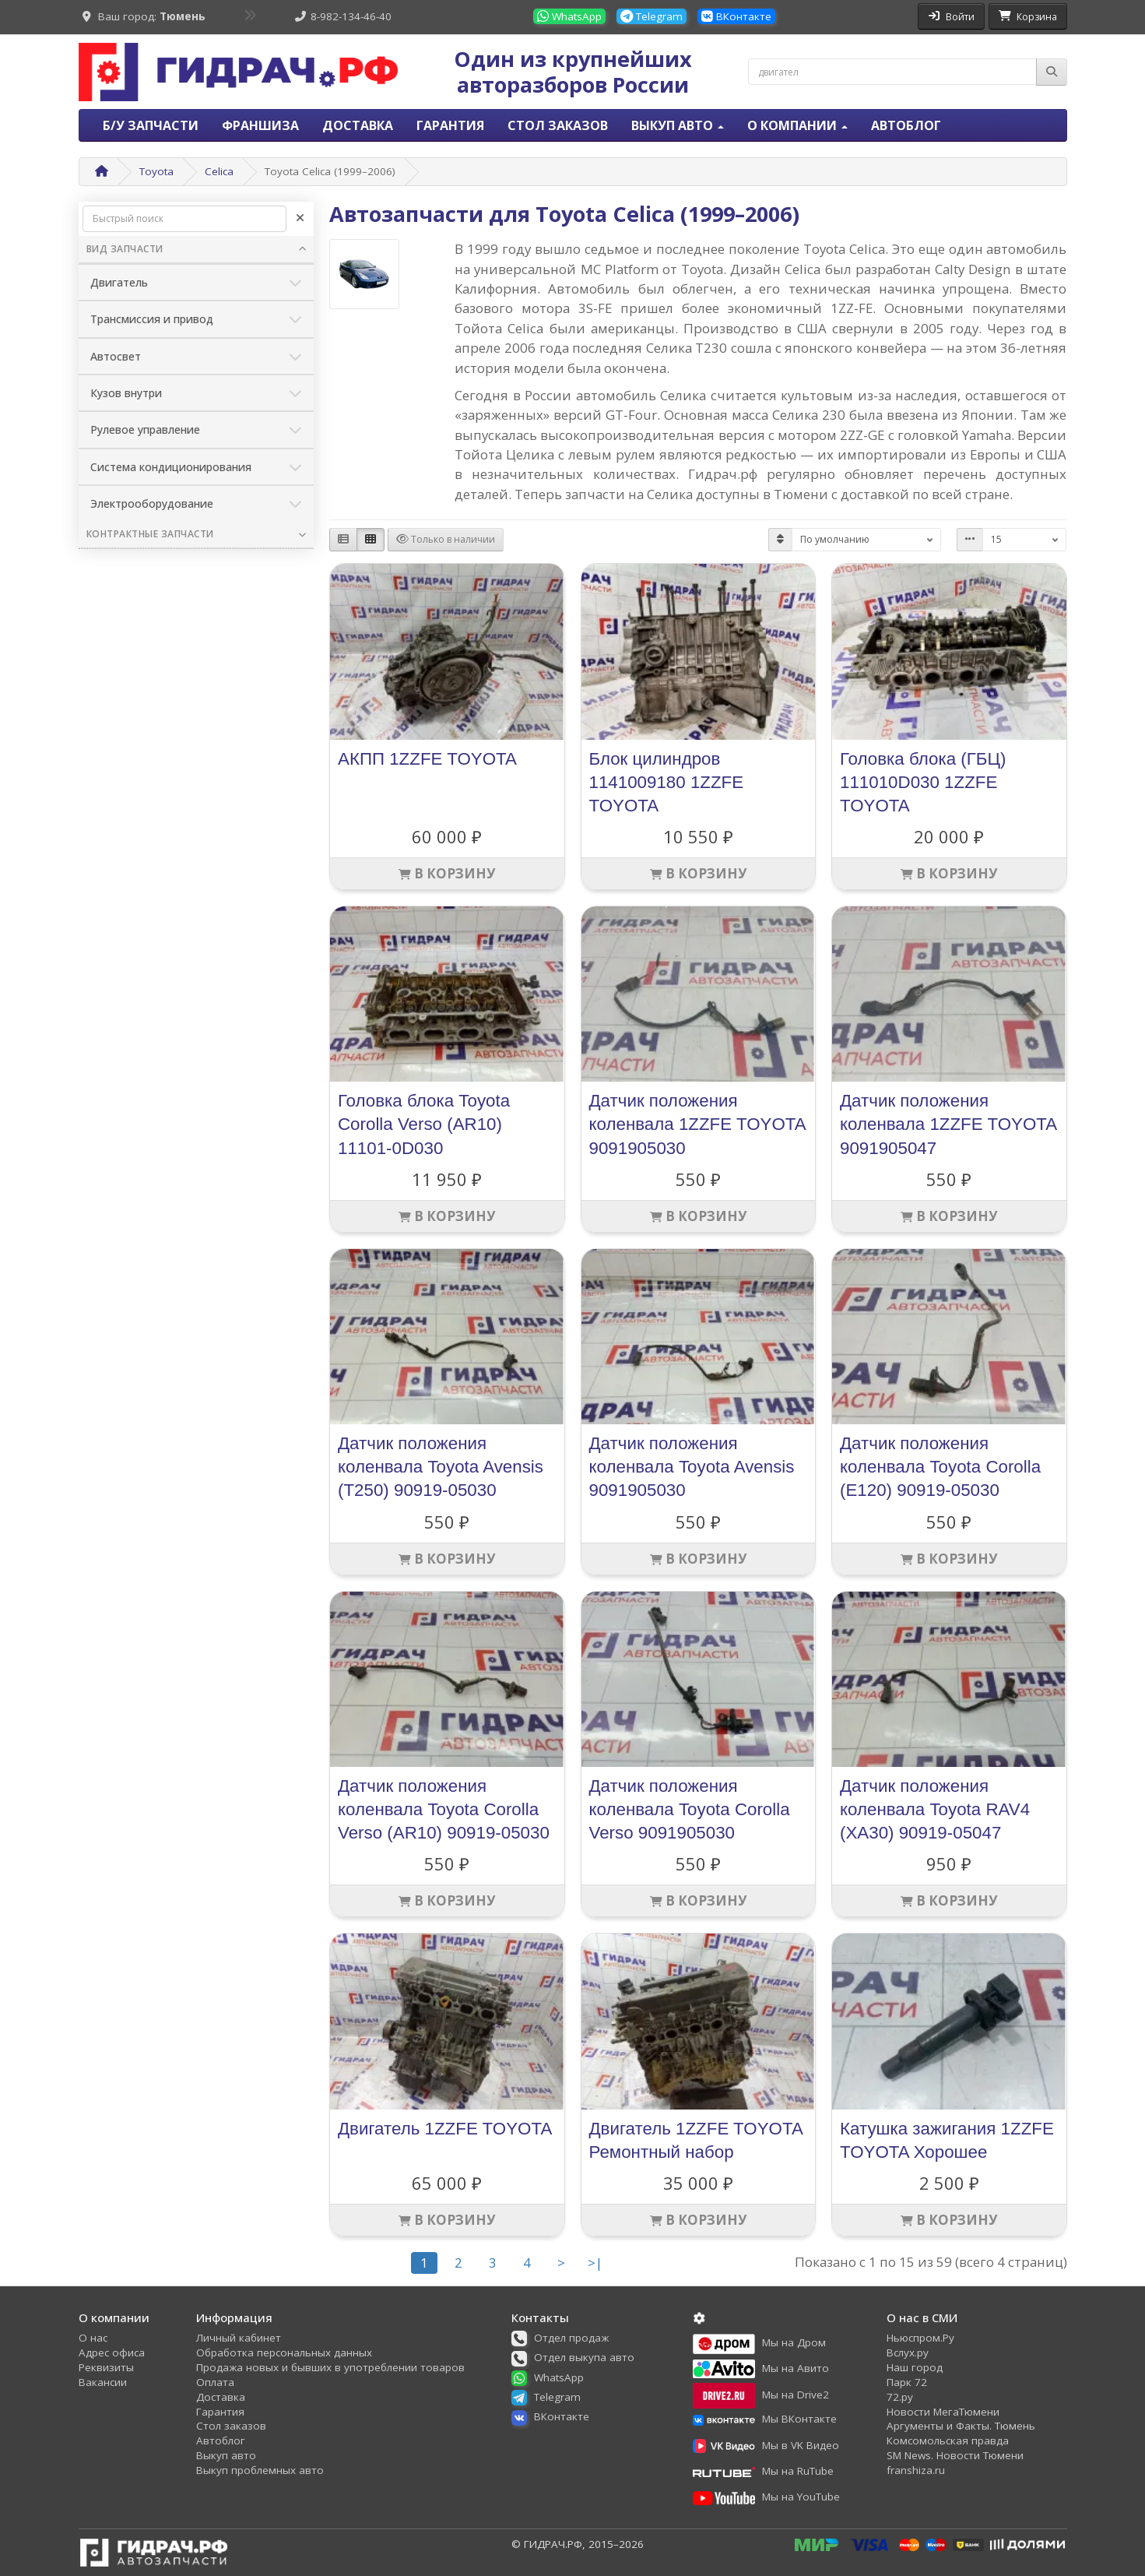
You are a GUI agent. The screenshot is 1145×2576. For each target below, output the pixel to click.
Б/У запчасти (150, 125)
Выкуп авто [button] (677, 125)
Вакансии (103, 2382)
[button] (565, 2338)
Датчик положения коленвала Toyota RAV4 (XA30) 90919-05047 (935, 1809)
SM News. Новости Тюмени (955, 2455)
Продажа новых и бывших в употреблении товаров (330, 2367)
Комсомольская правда (948, 2440)
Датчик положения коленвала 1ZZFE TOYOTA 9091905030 (697, 1124)
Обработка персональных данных (284, 2352)
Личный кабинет (238, 2338)
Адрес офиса (112, 2352)
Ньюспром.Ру (920, 2338)
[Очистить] (300, 218)
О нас (93, 2338)
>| (595, 2263)
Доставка (357, 125)
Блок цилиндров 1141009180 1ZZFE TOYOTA (666, 782)
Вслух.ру (908, 2352)
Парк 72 (907, 2382)
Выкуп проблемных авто (260, 2470)
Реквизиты (106, 2367)
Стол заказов (558, 125)
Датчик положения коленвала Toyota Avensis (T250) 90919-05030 (440, 1467)
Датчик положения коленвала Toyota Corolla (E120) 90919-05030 (940, 1467)
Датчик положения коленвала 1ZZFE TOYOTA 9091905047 (948, 1124)
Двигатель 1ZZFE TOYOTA (445, 2128)
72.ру (900, 2397)
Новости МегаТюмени (943, 2412)
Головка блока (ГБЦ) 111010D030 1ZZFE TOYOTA (923, 782)
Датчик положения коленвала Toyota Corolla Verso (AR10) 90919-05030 (444, 1809)
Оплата (215, 2382)
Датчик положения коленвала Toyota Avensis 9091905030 (692, 1467)
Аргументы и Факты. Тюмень (961, 2426)
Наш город (915, 2367)
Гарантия (450, 125)
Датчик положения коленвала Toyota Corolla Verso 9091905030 (689, 1809)
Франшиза (260, 125)
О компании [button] (797, 125)
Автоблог (906, 125)
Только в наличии (445, 539)
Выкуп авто (226, 2455)
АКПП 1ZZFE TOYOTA (427, 759)
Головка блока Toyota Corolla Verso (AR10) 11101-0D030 (424, 1124)
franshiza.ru (916, 2470)
